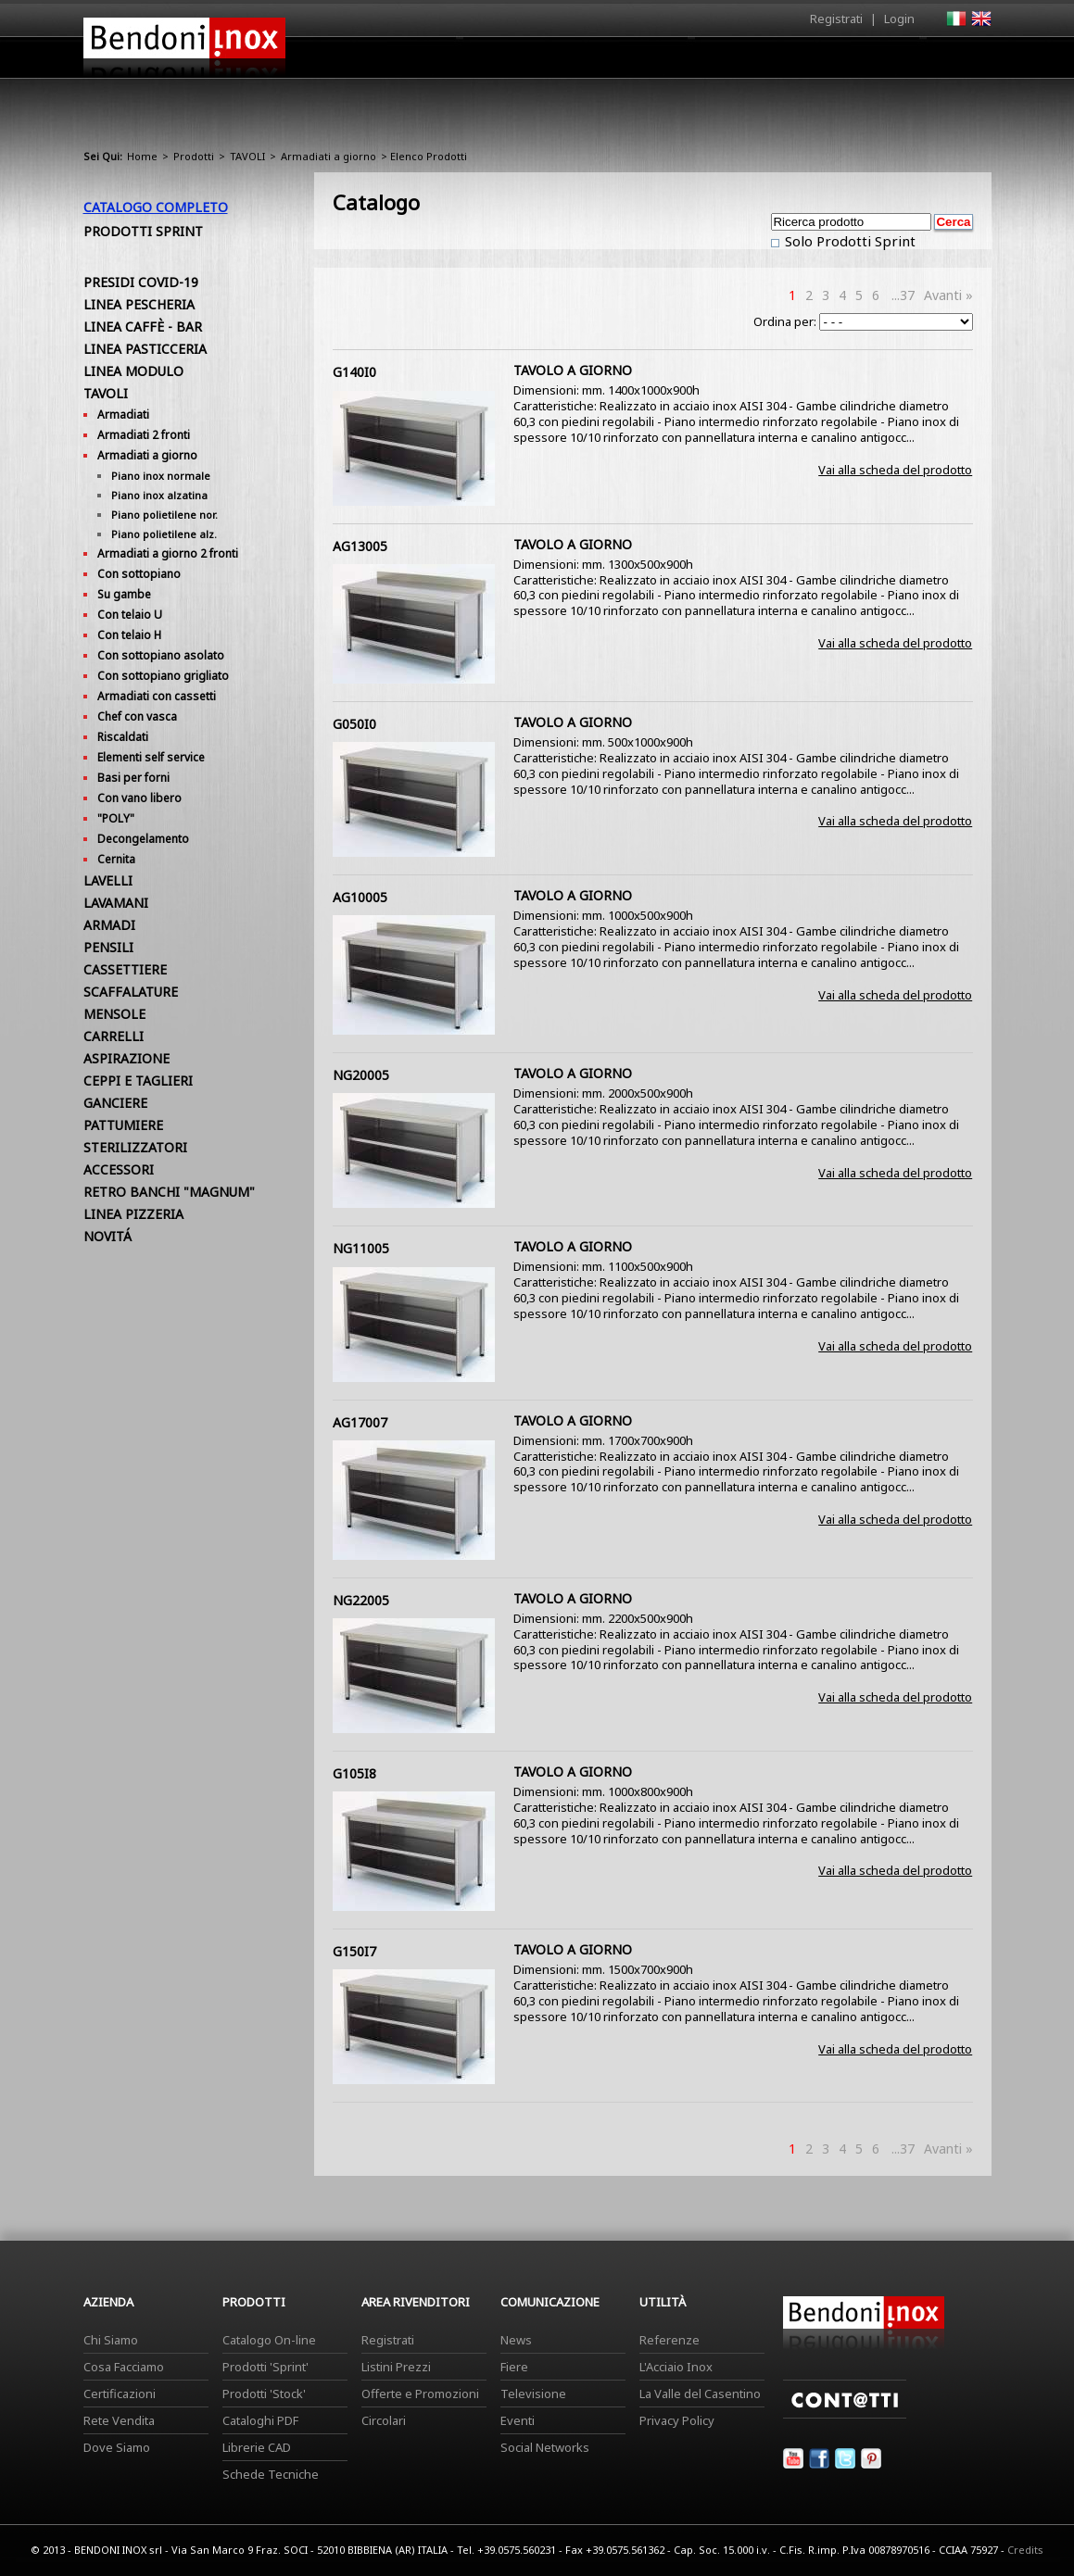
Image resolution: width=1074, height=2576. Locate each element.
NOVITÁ (107, 1236)
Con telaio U (129, 614)
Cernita (116, 859)
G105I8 (354, 1773)
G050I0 (354, 724)
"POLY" (115, 818)
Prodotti (580, 62)
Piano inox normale (160, 476)
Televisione (533, 2393)
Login (899, 18)
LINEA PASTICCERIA (145, 349)
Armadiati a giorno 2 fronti (167, 553)
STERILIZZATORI (135, 1147)
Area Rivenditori (681, 62)
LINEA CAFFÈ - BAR (142, 326)
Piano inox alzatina (159, 495)
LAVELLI (108, 880)
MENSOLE (114, 1014)
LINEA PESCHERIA (139, 304)
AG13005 (360, 546)
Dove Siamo (116, 2447)
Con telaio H (129, 635)
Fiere (514, 2366)
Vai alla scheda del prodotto (895, 469)
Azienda (503, 62)
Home (433, 57)
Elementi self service (151, 757)
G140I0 (354, 372)
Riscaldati (122, 737)
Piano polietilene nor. (164, 514)
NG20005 (361, 1075)
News (516, 2339)
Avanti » (948, 295)
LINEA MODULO (133, 371)
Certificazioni (119, 2393)
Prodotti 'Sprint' (265, 2366)
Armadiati (123, 414)
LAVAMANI (115, 902)
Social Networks (544, 2447)
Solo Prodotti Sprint (848, 241)
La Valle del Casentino (700, 2393)
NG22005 (361, 1600)
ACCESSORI (118, 1169)
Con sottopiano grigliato (163, 676)
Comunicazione (803, 62)
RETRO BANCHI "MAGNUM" (169, 1191)
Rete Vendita (119, 2420)
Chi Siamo (110, 2339)
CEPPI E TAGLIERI (138, 1080)
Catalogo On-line (269, 2339)
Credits (1025, 2550)
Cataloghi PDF (260, 2420)
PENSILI (108, 947)
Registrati (836, 18)
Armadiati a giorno (328, 156)
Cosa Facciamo (123, 2366)
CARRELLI (113, 1036)
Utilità (895, 62)
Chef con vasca (137, 716)
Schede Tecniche (270, 2474)
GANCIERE (115, 1103)
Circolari (383, 2420)
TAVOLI (247, 156)
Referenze (669, 2339)
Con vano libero (139, 798)
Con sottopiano (139, 574)
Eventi (517, 2420)
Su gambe (124, 594)
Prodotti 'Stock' (264, 2393)
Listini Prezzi (396, 2366)
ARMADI (109, 925)
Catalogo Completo (155, 207)
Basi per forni (133, 777)
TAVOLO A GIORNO (572, 370)
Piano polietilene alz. (164, 534)
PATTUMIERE (123, 1125)
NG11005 (361, 1248)
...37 (903, 295)
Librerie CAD (256, 2447)
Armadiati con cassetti (156, 696)
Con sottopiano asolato (160, 655)
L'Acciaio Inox (676, 2366)
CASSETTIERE (125, 969)
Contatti (966, 57)
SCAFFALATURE (130, 991)
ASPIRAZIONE (126, 1058)
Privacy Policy (676, 2420)
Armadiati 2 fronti (143, 435)
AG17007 (360, 1422)
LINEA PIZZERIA (133, 1214)
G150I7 (354, 1951)
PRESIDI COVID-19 (140, 282)
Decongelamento (143, 839)
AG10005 (360, 897)
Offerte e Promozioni (420, 2393)
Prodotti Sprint (143, 231)
